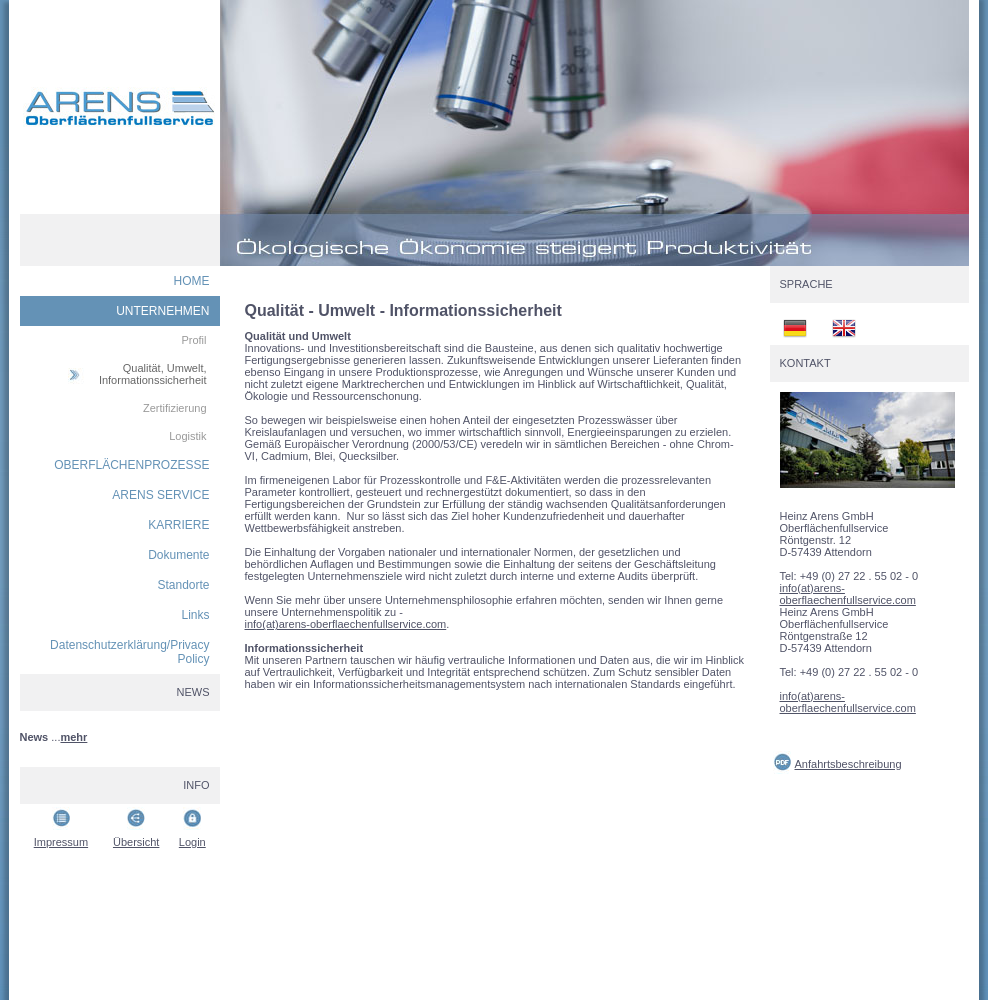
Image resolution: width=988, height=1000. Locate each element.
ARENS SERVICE (160, 495)
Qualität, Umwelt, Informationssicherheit (153, 374)
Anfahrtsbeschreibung (848, 764)
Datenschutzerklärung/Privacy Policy (129, 652)
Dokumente (178, 555)
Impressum (61, 842)
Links (195, 615)
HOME (192, 281)
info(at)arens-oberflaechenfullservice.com (346, 624)
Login (192, 842)
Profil (193, 340)
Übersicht (136, 842)
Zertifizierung (175, 408)
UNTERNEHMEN (162, 311)
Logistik (187, 436)
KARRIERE (178, 525)
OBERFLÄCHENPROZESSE (131, 465)
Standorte (183, 585)
